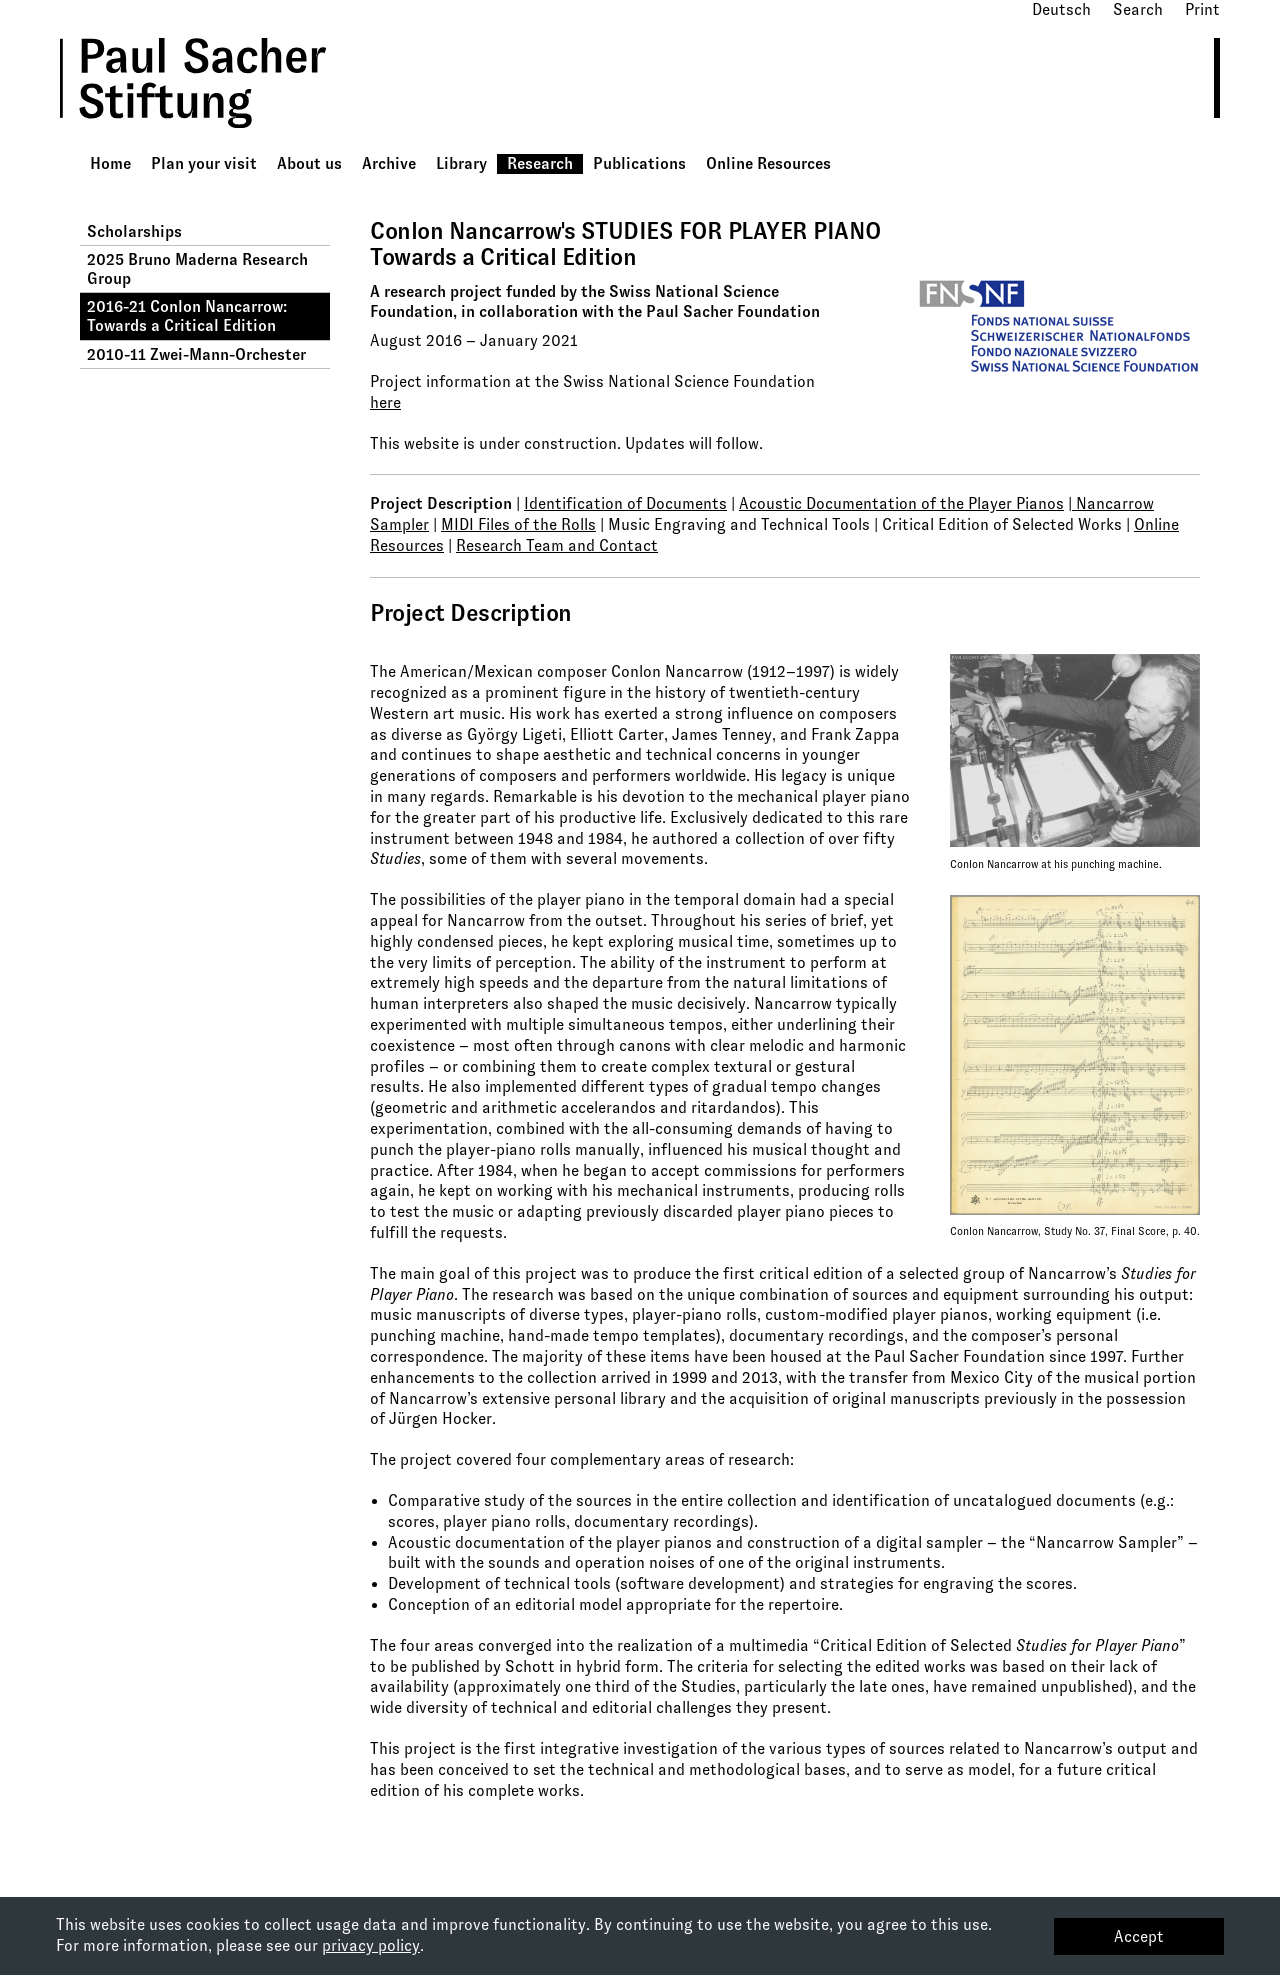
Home (110, 163)
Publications (639, 163)
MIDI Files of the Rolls (518, 524)
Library (461, 163)
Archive (389, 163)
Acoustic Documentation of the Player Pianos (901, 503)
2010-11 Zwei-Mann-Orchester (196, 354)
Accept (1139, 1936)
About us (309, 163)
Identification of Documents (625, 503)
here (385, 402)
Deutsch (1061, 9)
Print (1202, 9)
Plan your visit (204, 163)
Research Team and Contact (557, 545)
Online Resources (768, 163)
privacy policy (371, 1945)
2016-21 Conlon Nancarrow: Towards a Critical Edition (187, 316)
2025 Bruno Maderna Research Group (197, 269)
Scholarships (134, 231)
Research (540, 163)
